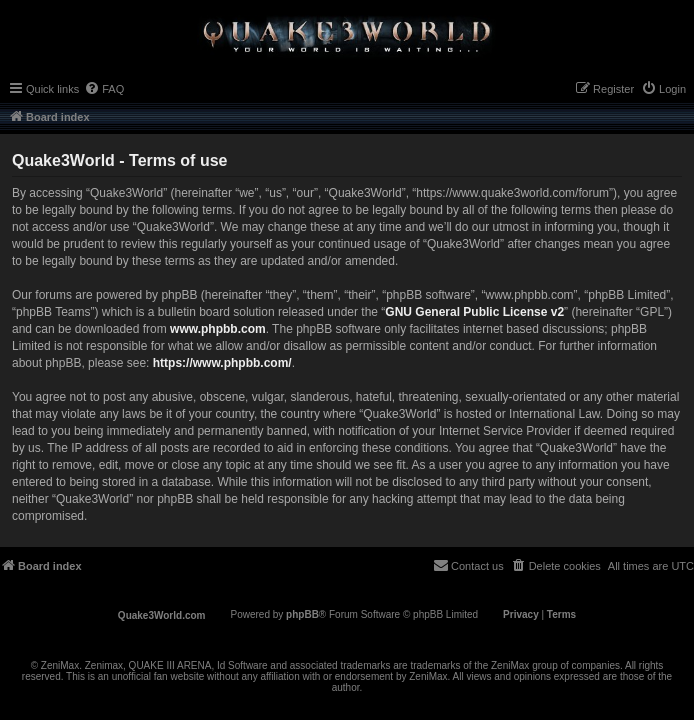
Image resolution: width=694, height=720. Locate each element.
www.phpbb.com (218, 329)
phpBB (302, 614)
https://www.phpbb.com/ (222, 363)
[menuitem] (104, 89)
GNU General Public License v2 (474, 312)
